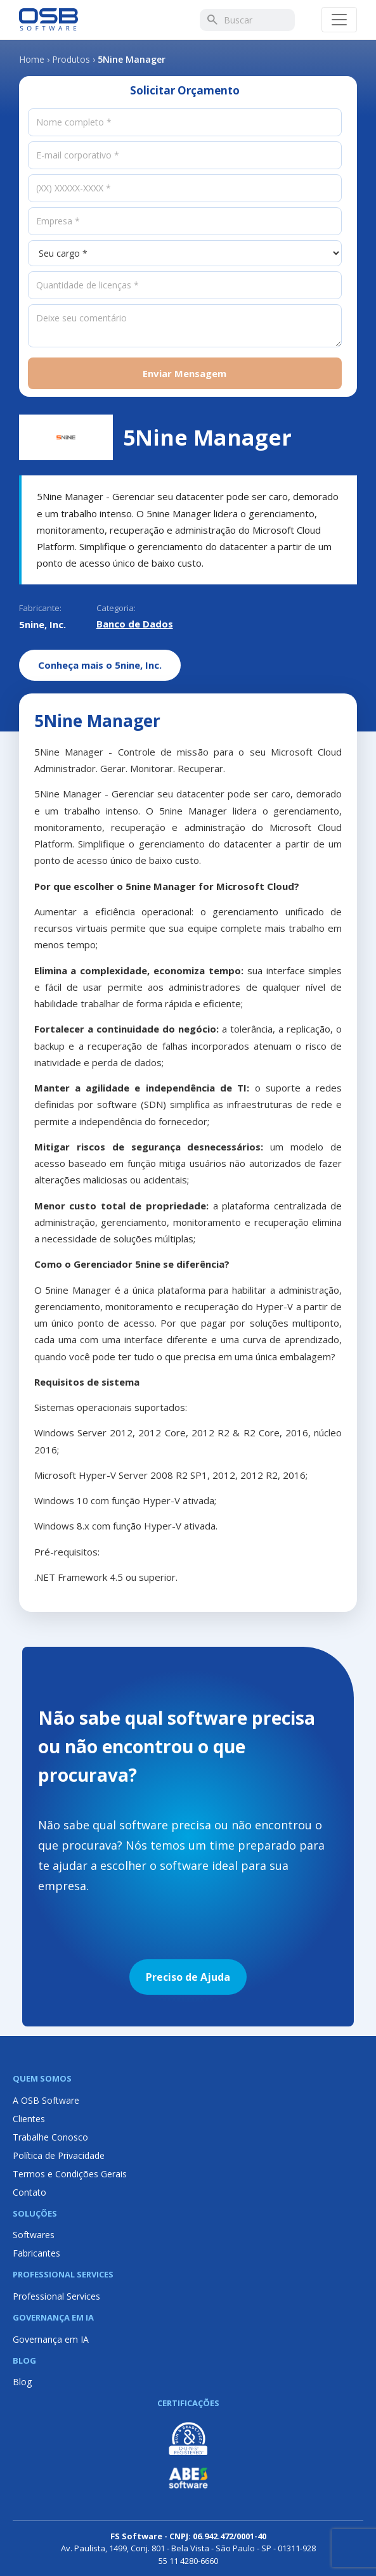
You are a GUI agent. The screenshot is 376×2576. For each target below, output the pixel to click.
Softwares (34, 2235)
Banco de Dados (134, 623)
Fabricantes (36, 2253)
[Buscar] (212, 20)
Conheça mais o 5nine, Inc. (100, 665)
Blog (22, 2382)
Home (31, 59)
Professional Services (56, 2296)
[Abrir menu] (339, 19)
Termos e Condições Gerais (70, 2174)
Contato (29, 2192)
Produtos (71, 59)
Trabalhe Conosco (50, 2137)
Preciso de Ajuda (188, 1977)
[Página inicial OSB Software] (49, 19)
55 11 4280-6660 (188, 2560)
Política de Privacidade (59, 2155)
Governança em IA (51, 2339)
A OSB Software (46, 2100)
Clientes (29, 2119)
